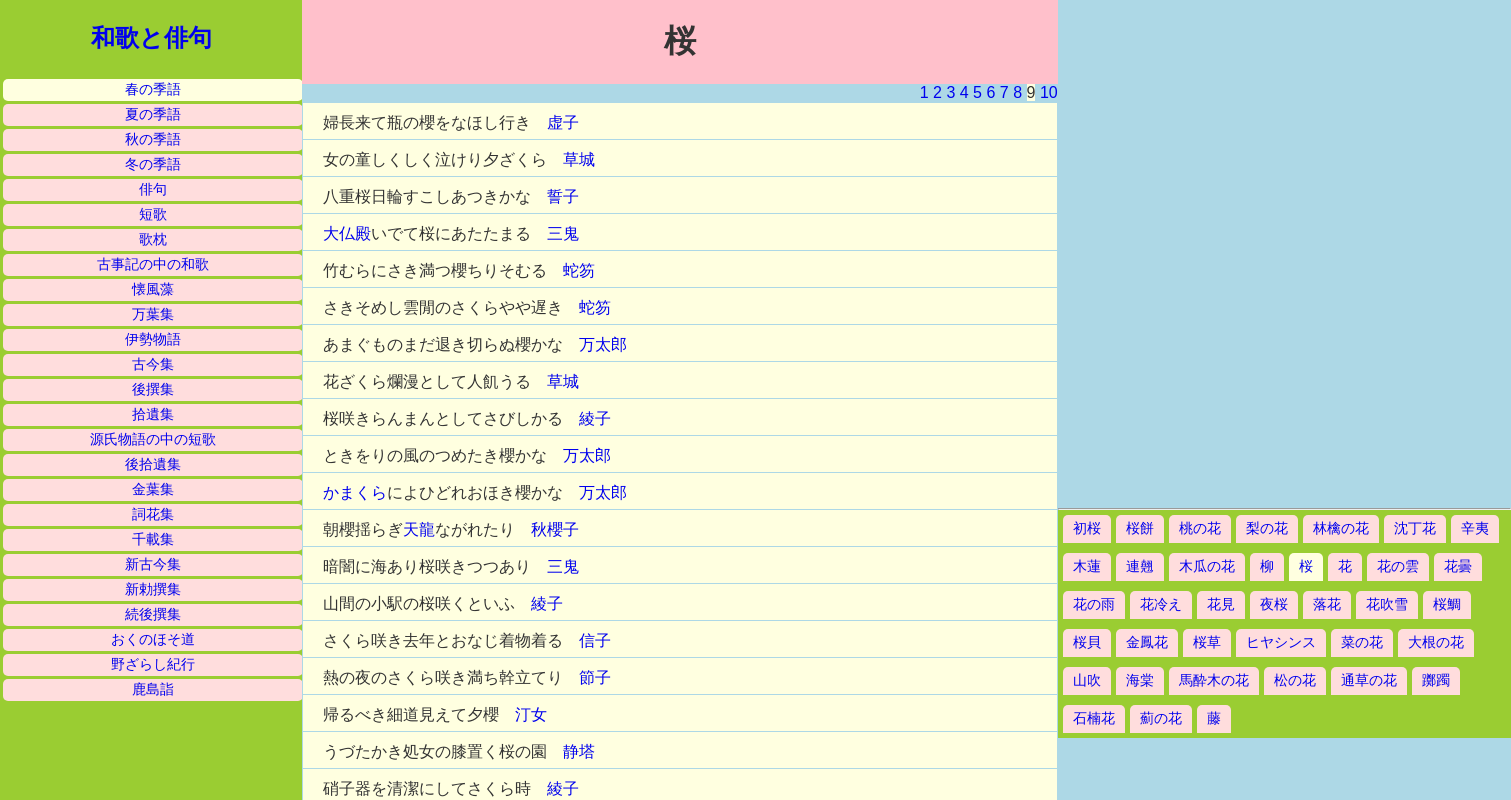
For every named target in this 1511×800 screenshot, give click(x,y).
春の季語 (153, 89)
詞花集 (153, 514)
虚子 (563, 122)
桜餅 (1140, 528)
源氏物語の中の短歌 (153, 439)
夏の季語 (153, 114)
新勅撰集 (153, 589)
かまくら (355, 492)
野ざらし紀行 (153, 664)
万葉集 (153, 314)
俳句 (153, 189)
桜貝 (1087, 642)
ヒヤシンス (1281, 642)
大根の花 (1436, 642)
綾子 (595, 418)
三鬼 (563, 233)
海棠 (1140, 680)
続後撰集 (153, 614)
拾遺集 (153, 414)
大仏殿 (347, 233)
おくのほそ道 (153, 639)
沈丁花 (1415, 528)
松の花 (1295, 680)
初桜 (1087, 528)
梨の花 (1267, 528)
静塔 (579, 751)
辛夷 (1475, 528)
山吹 (1087, 680)
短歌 (153, 214)
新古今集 (153, 564)
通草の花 (1369, 680)
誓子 (563, 196)
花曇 (1458, 566)
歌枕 (153, 239)
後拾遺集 (153, 464)
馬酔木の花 (1214, 680)
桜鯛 (1447, 604)
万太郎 (603, 344)
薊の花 (1161, 718)
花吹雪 (1387, 604)
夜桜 (1274, 604)
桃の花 (1200, 528)
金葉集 (153, 489)
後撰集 (153, 389)
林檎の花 (1341, 528)
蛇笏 (579, 270)
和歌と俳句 (151, 38)
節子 (595, 677)
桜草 (1207, 642)
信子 (595, 640)
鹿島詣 (153, 689)
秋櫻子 (555, 529)
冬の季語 (153, 164)
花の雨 (1094, 604)
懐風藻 (153, 289)
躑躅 (1436, 680)
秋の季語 (153, 139)
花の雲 (1398, 566)
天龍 (419, 529)
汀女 (531, 714)
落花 (1327, 604)
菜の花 (1362, 642)
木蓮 (1087, 566)
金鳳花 (1147, 642)
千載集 (153, 539)
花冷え (1161, 604)
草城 (579, 159)
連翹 (1140, 566)
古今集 (153, 364)
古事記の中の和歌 (153, 264)
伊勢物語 (153, 339)
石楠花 (1094, 718)
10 (1049, 92)
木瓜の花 (1207, 566)
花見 (1221, 604)
